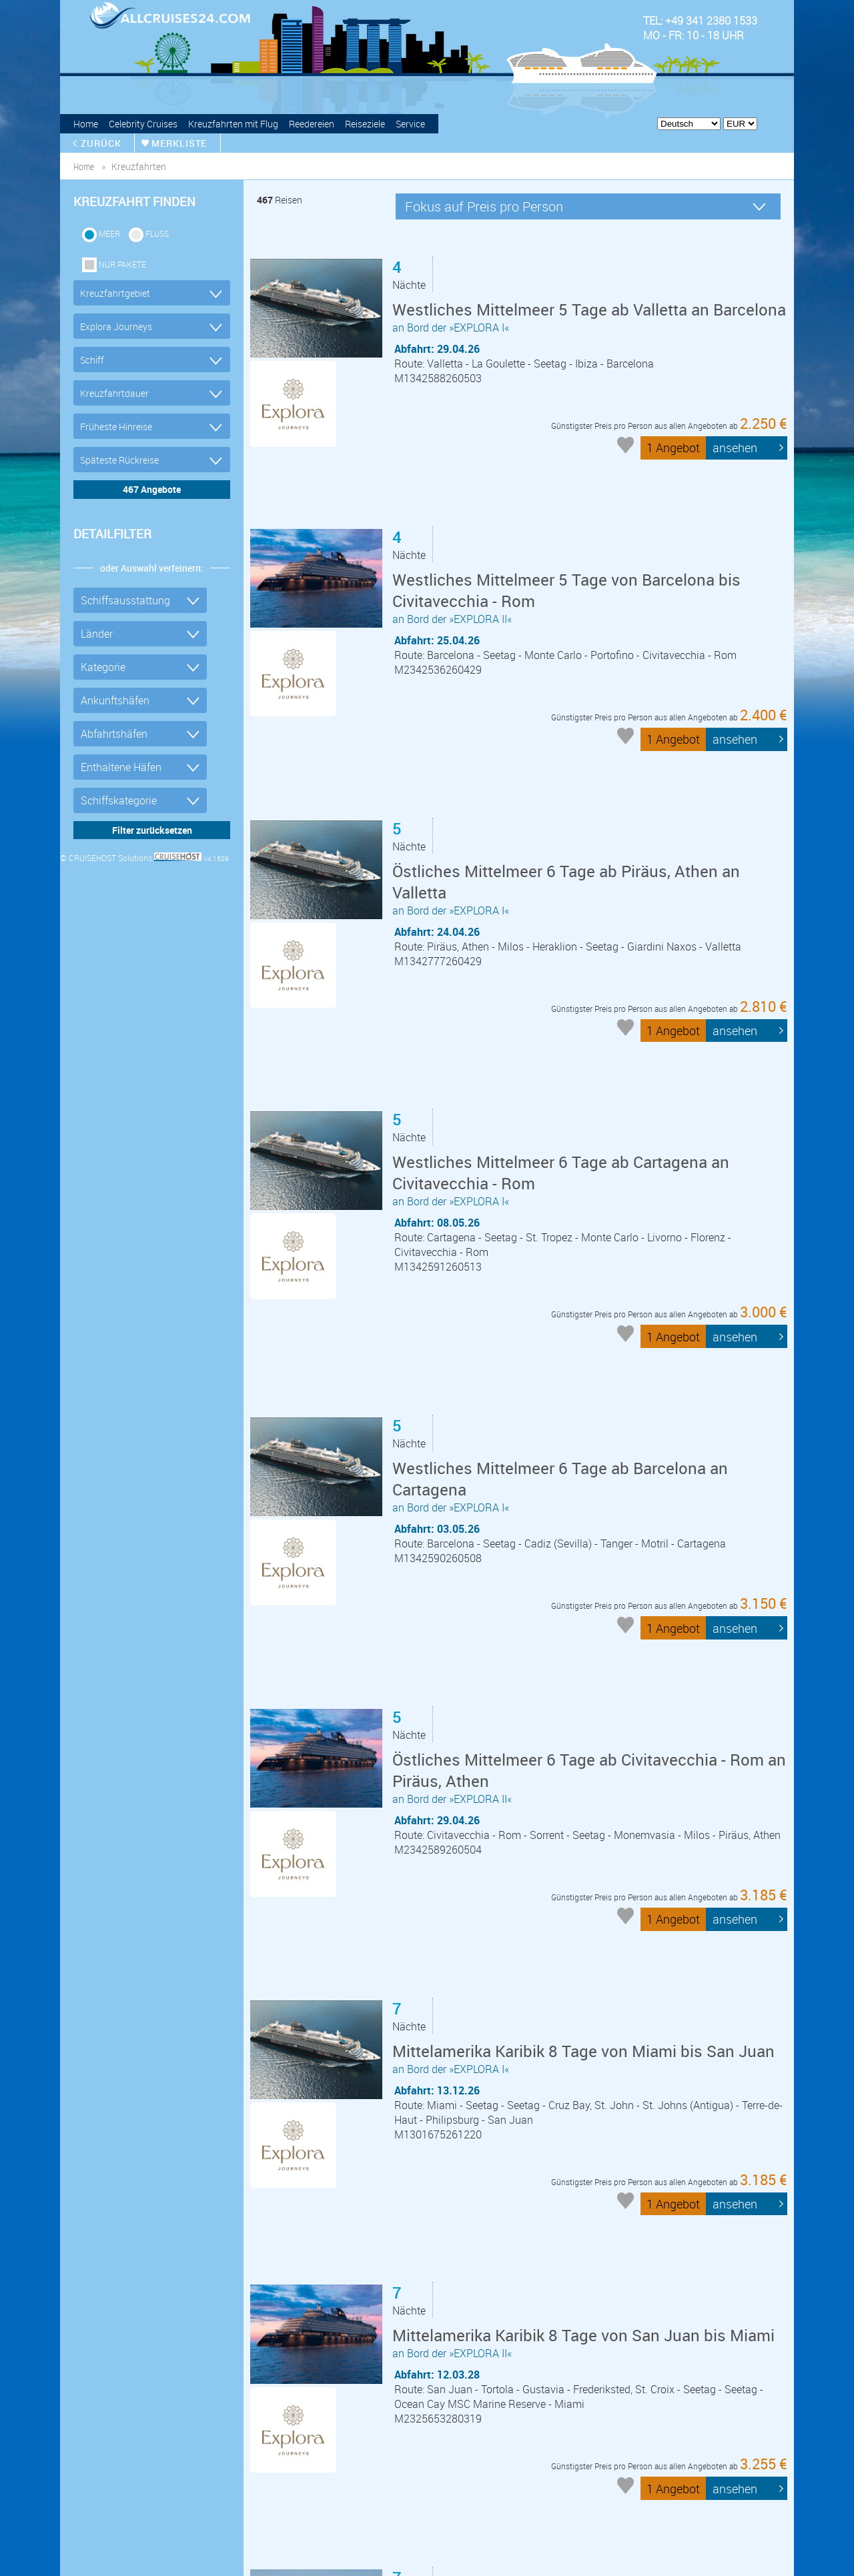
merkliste (181, 143)
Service (410, 123)
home (83, 166)
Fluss (157, 233)
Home (85, 123)
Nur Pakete (122, 264)
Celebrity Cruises (143, 123)
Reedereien (311, 123)
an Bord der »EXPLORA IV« (586, 2179)
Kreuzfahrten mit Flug (233, 123)
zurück (101, 143)
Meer (109, 233)
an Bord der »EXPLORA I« (589, 326)
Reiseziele (365, 123)
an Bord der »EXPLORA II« (589, 562)
